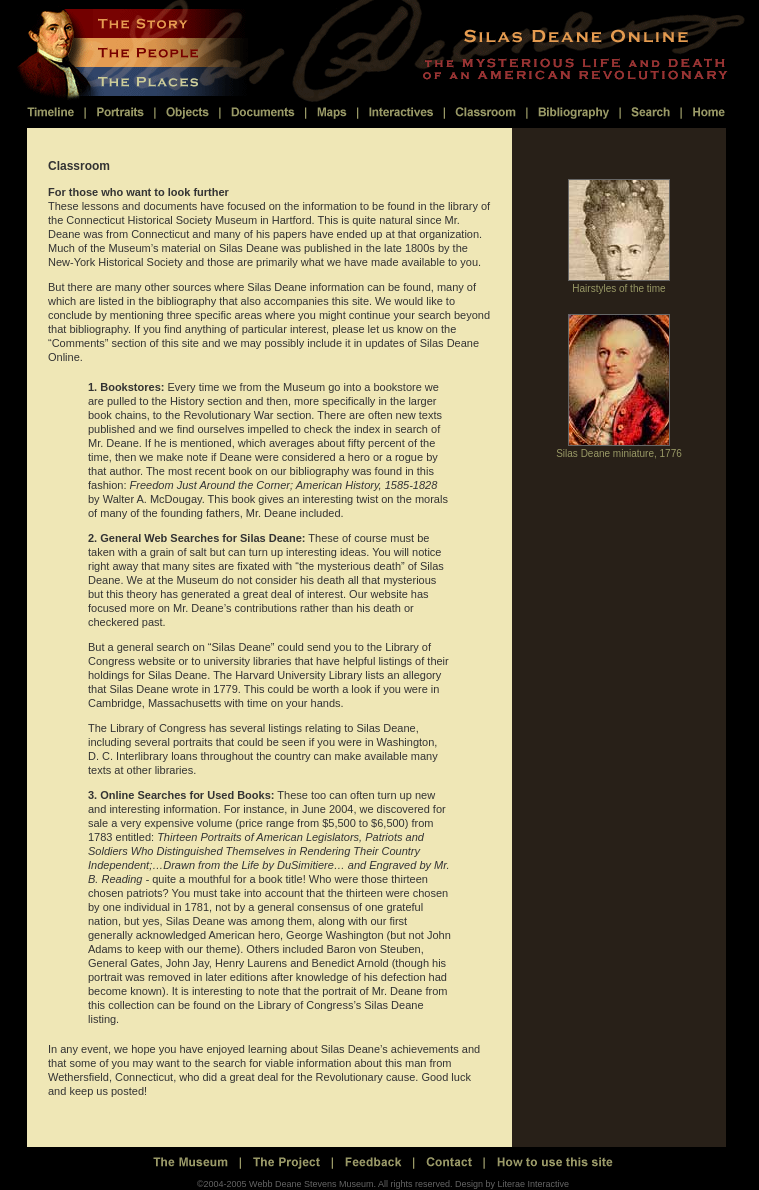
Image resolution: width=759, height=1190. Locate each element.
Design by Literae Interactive (512, 1184)
